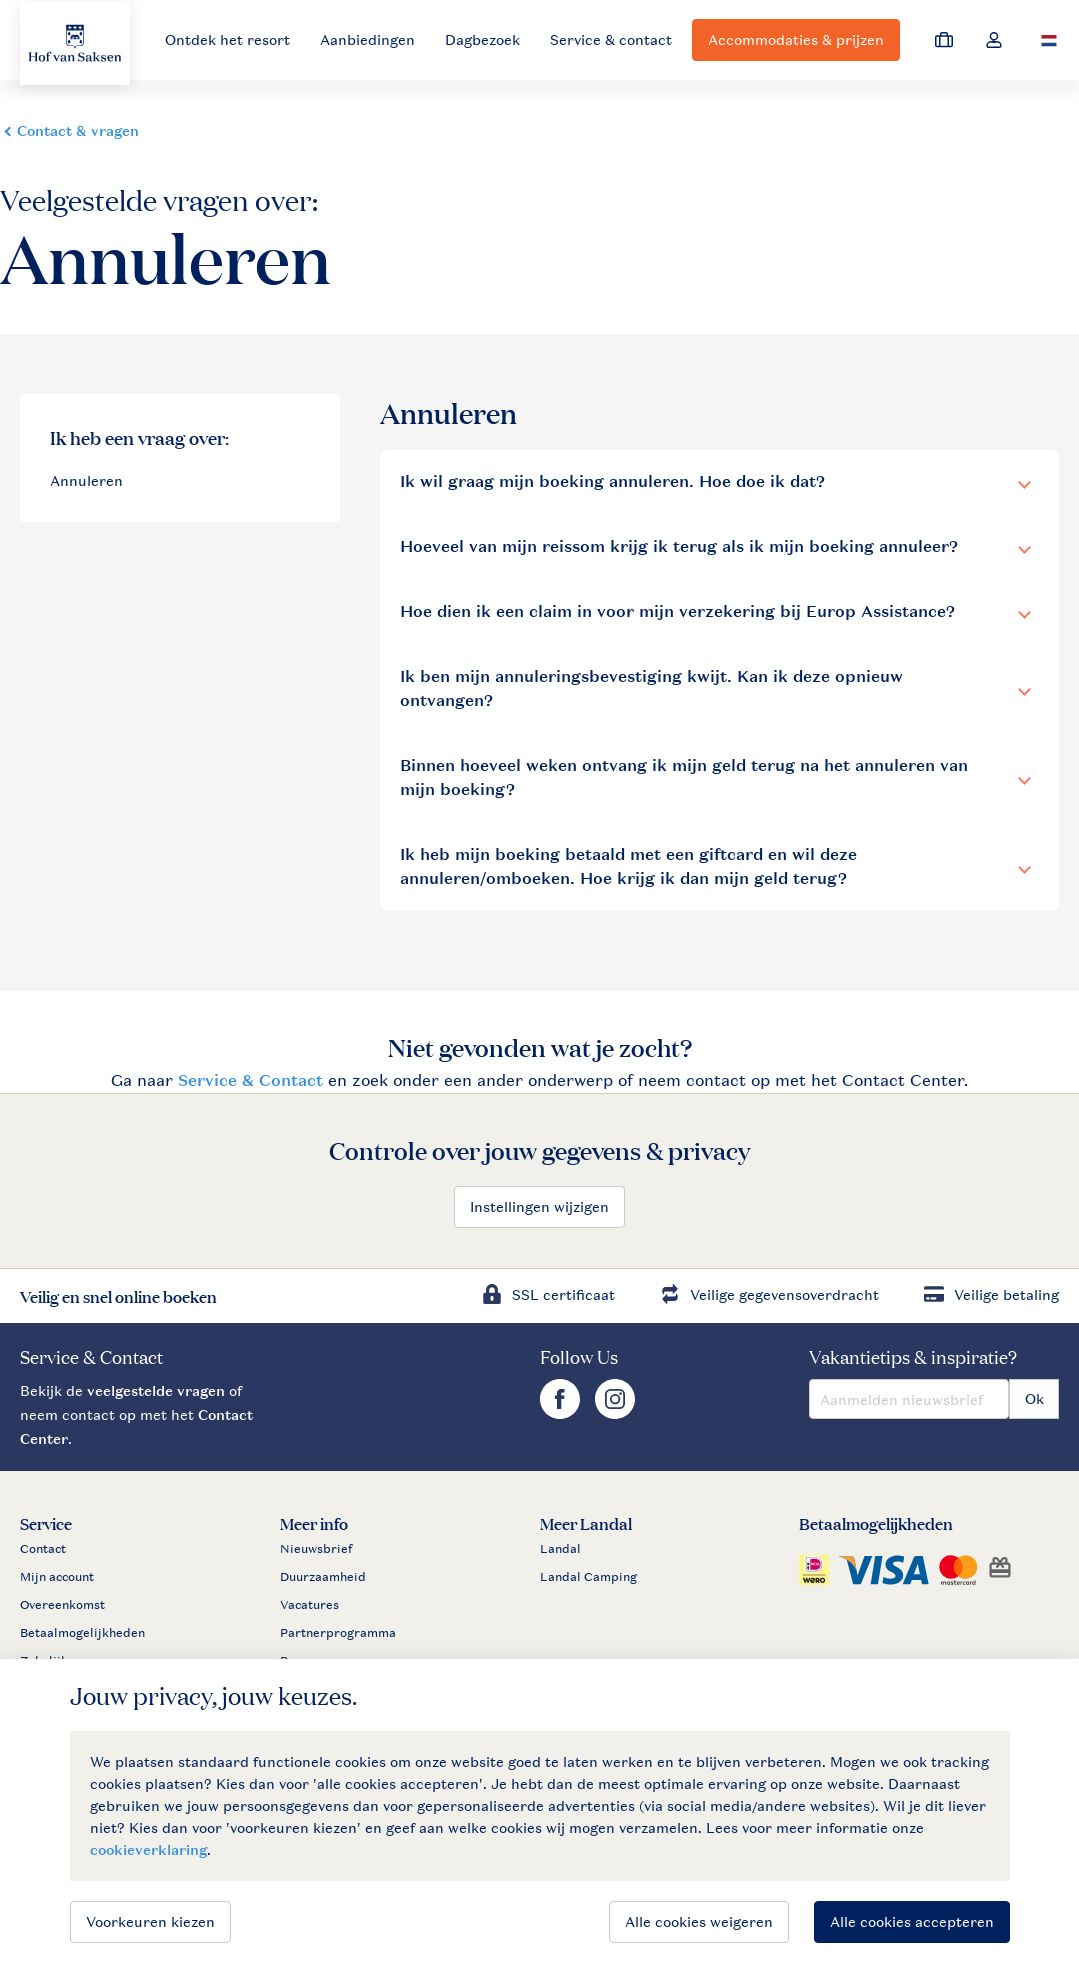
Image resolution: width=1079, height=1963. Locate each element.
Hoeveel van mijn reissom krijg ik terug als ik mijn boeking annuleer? (679, 546)
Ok (1034, 1398)
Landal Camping (588, 1577)
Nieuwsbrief (316, 1549)
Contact (43, 1549)
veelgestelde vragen (156, 1390)
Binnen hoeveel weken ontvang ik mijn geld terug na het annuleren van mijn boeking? (684, 777)
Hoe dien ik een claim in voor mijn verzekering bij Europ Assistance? (677, 611)
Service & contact (611, 39)
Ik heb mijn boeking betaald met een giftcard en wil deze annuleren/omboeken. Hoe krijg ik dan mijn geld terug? (628, 866)
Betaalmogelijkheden (82, 1633)
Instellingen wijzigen (539, 1206)
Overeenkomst (62, 1605)
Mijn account (57, 1577)
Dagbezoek (482, 39)
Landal (560, 1549)
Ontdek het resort (227, 39)
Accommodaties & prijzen (796, 39)
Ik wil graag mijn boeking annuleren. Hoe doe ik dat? (612, 481)
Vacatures (309, 1605)
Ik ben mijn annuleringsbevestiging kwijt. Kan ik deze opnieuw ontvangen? (651, 688)
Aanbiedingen (367, 39)
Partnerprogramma (338, 1633)
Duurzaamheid (323, 1577)
